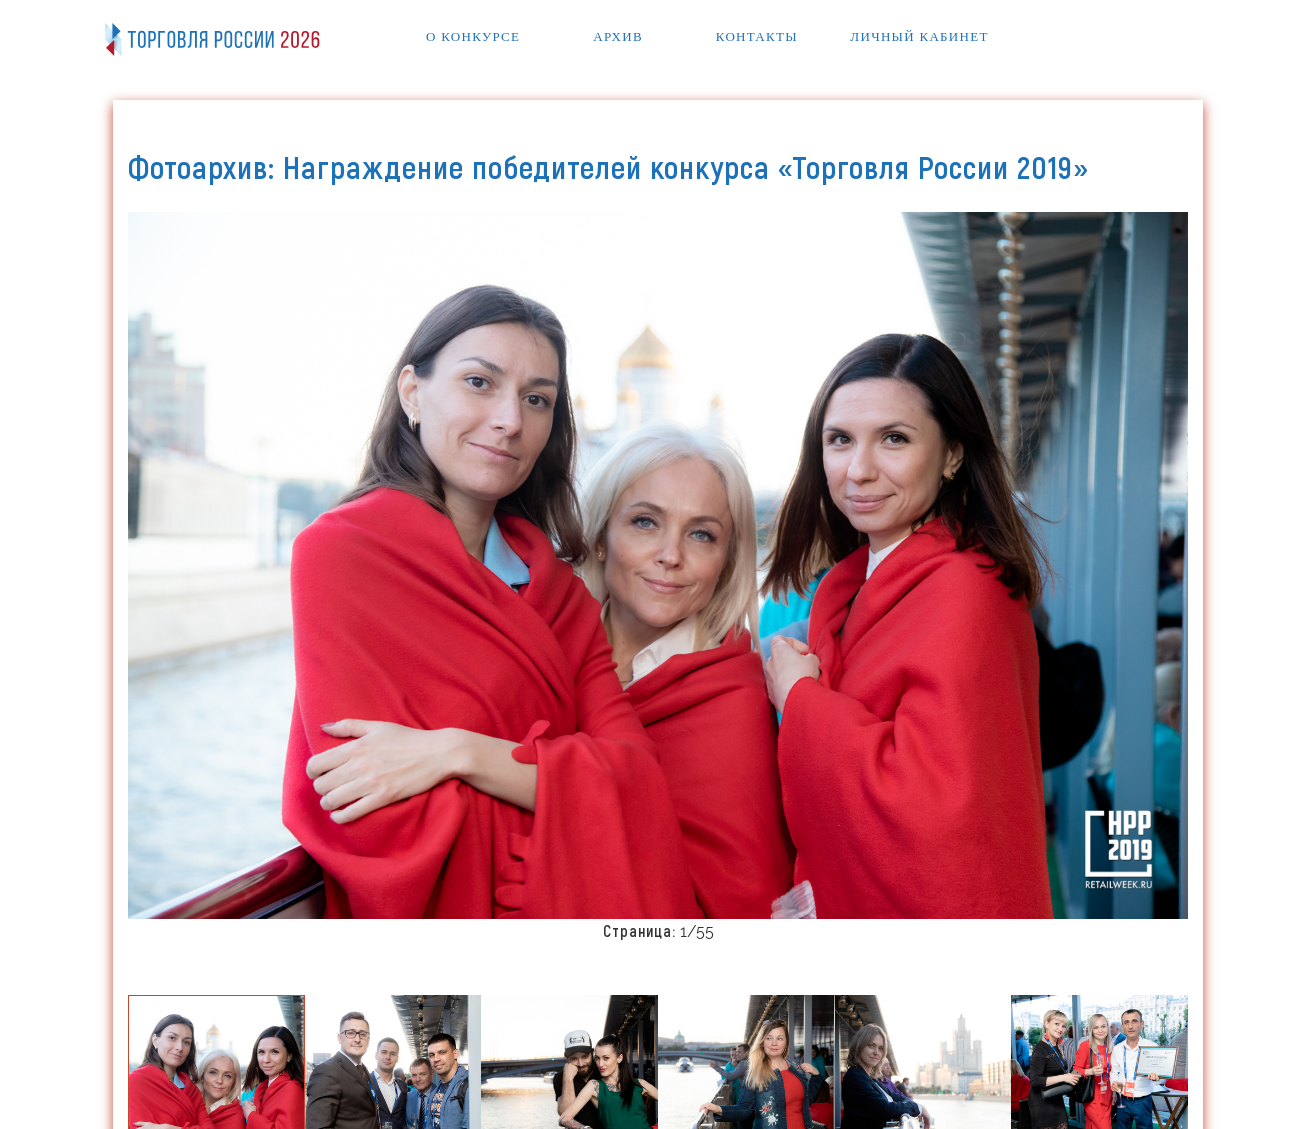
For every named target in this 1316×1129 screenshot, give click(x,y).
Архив (618, 36)
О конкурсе (473, 36)
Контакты (757, 36)
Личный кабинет (919, 36)
